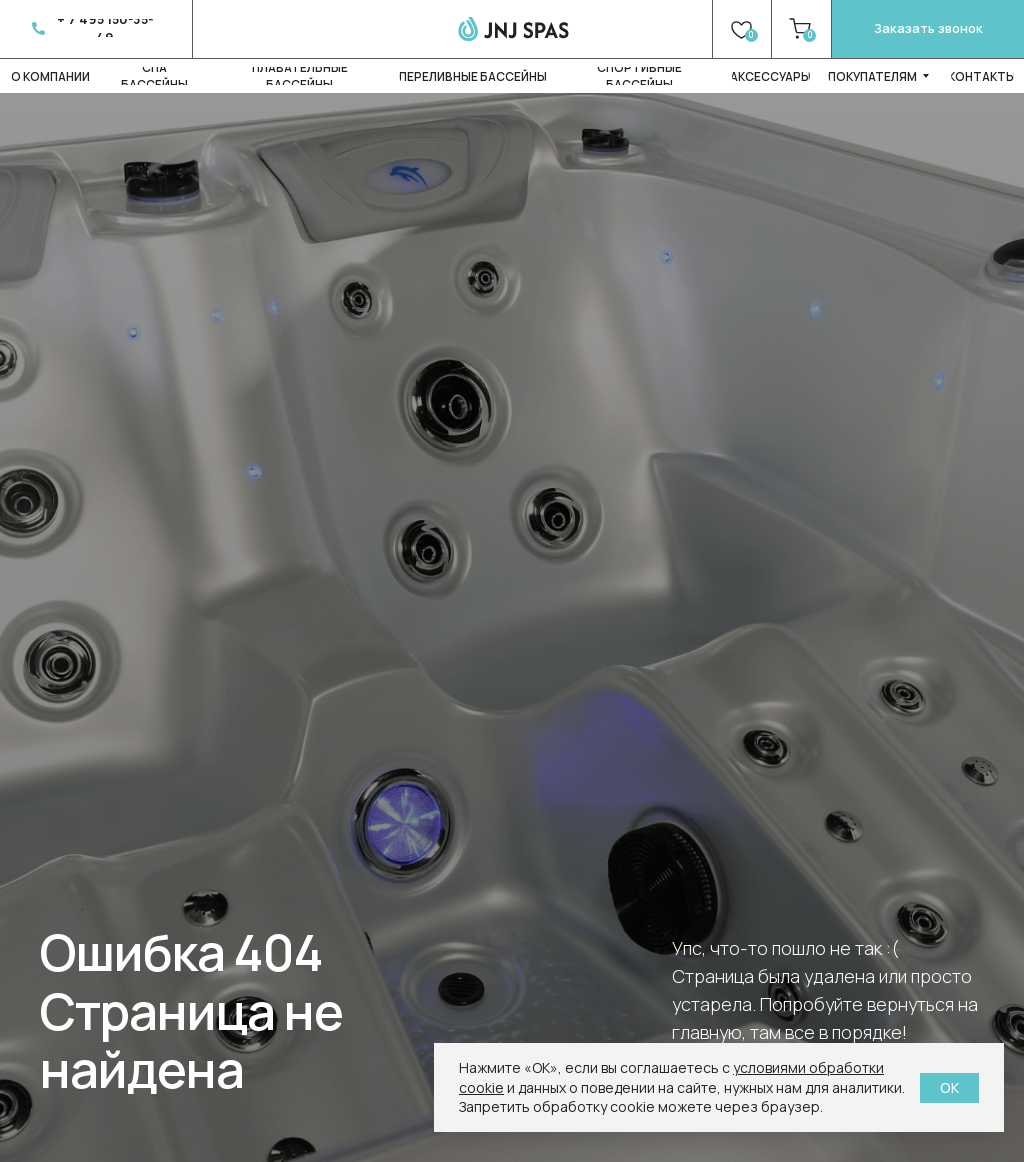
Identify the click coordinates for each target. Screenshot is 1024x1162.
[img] (513, 28)
